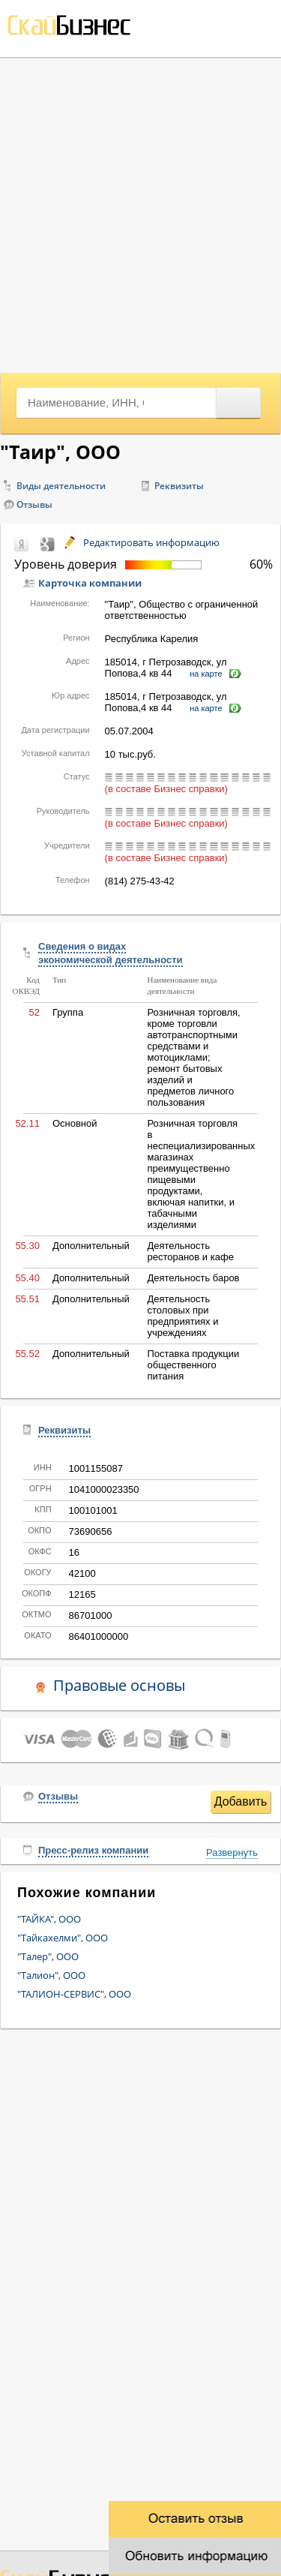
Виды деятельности (61, 485)
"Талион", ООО (51, 1975)
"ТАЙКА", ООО (49, 1919)
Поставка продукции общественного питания (193, 1365)
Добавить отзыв (241, 1804)
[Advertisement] (140, 213)
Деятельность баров (193, 1277)
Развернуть (232, 1852)
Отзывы (34, 504)
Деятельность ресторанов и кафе (190, 1251)
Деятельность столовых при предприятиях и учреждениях (182, 1315)
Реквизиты (179, 485)
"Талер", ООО (48, 1956)
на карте (206, 673)
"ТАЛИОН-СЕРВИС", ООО (74, 1994)
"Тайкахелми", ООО (62, 1937)
